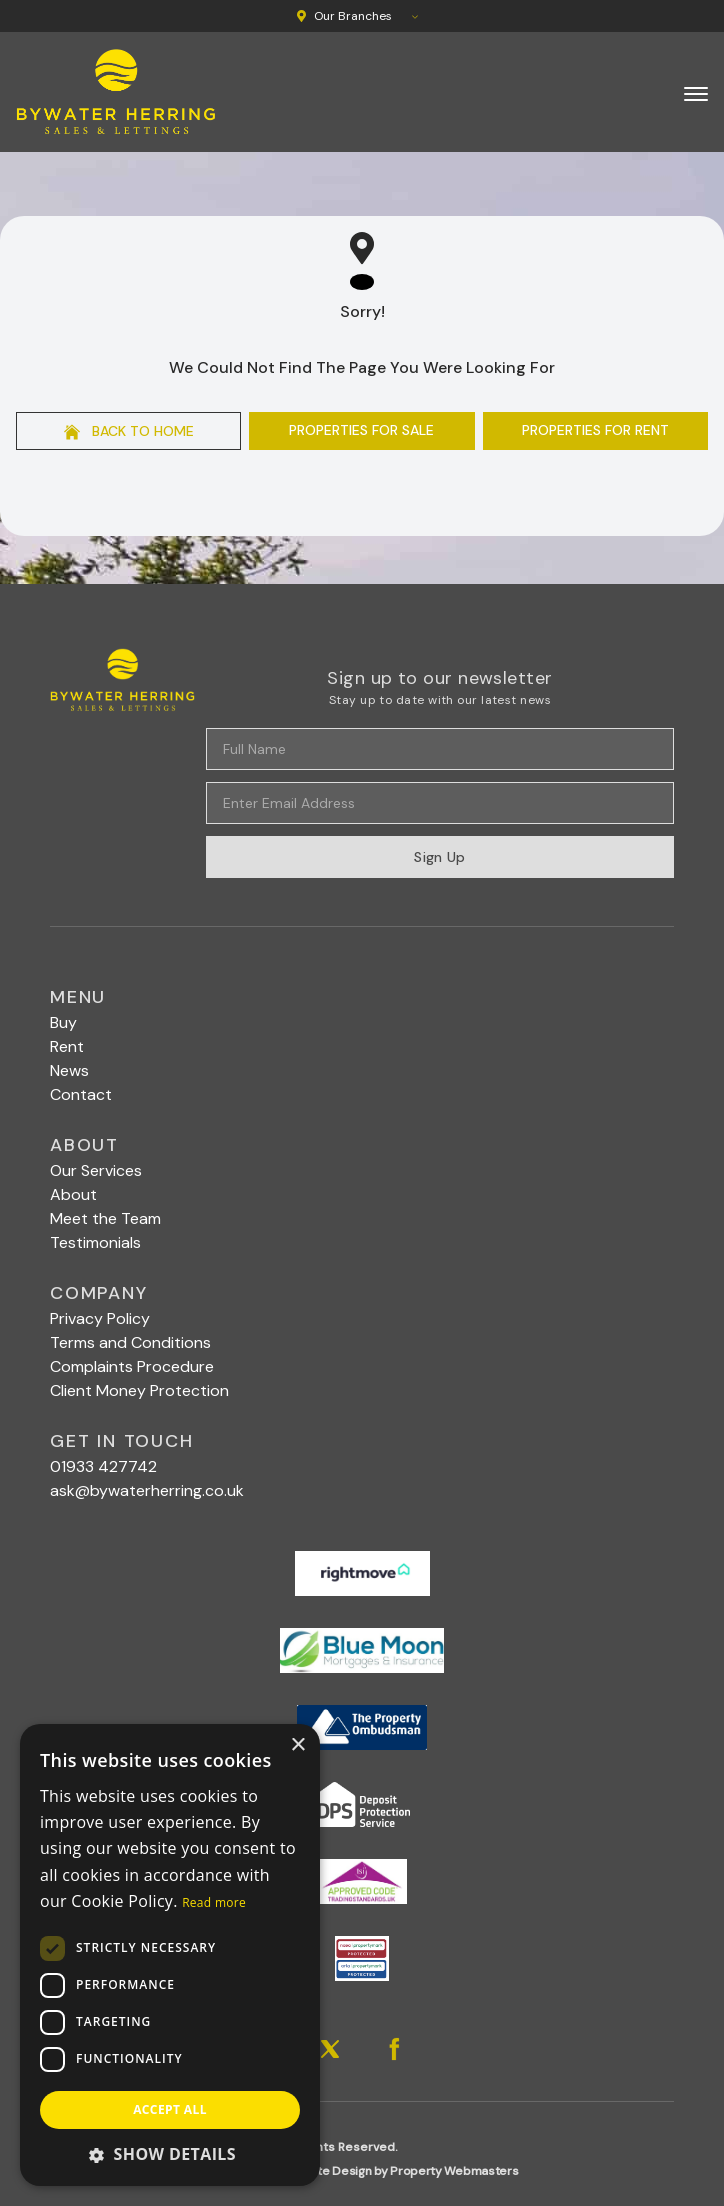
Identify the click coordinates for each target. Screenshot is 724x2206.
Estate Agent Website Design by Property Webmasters (362, 2171)
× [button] (297, 1745)
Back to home (129, 431)
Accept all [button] (170, 2109)
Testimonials (95, 1242)
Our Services (96, 1170)
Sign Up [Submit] (439, 857)
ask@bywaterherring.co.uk (147, 1490)
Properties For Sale (361, 430)
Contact (81, 1094)
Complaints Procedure (132, 1366)
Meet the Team (105, 1218)
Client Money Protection (139, 1390)
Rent (67, 1046)
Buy (63, 1022)
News (69, 1070)
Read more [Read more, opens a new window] (214, 1902)
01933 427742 (103, 1466)
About (73, 1194)
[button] (170, 2154)
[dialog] (170, 1955)
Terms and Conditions (130, 1342)
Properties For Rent (595, 430)
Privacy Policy (100, 1318)
